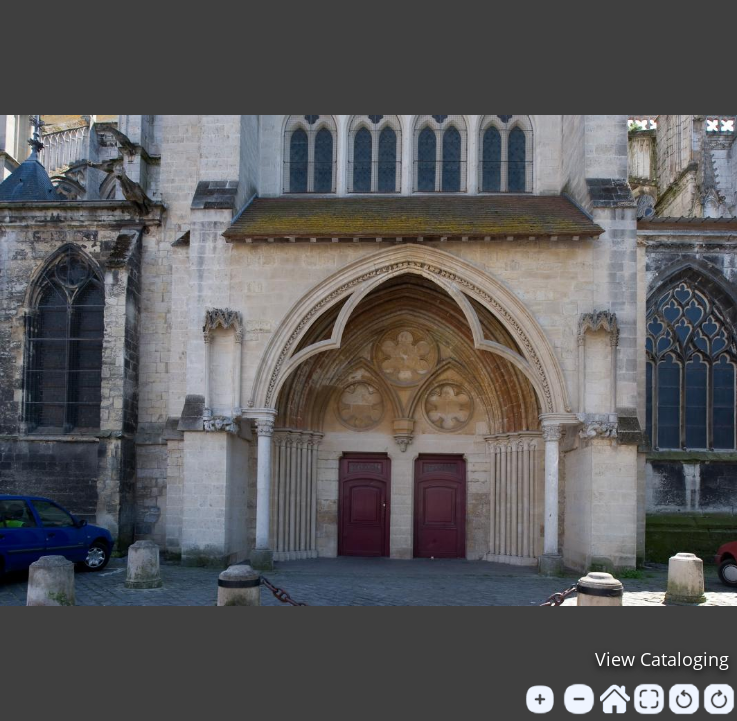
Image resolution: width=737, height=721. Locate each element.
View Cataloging (662, 659)
